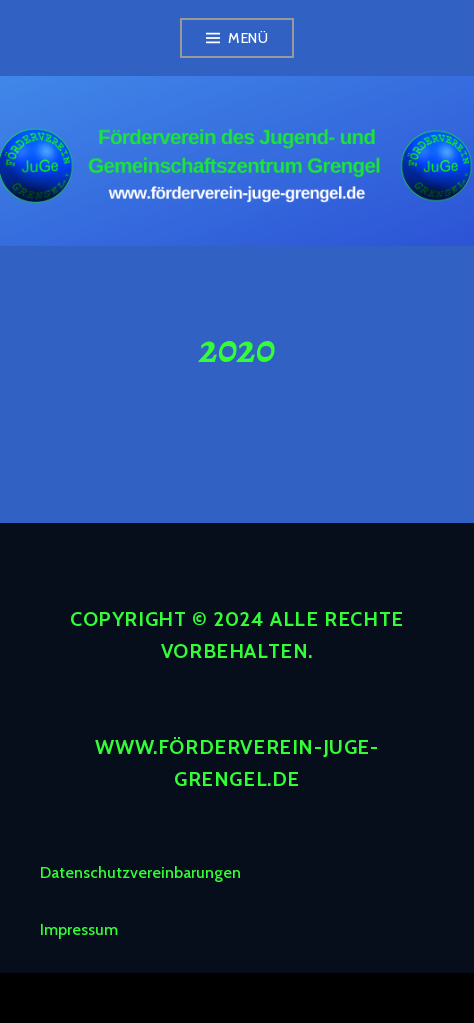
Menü (248, 38)
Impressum (79, 929)
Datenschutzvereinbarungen (140, 872)
